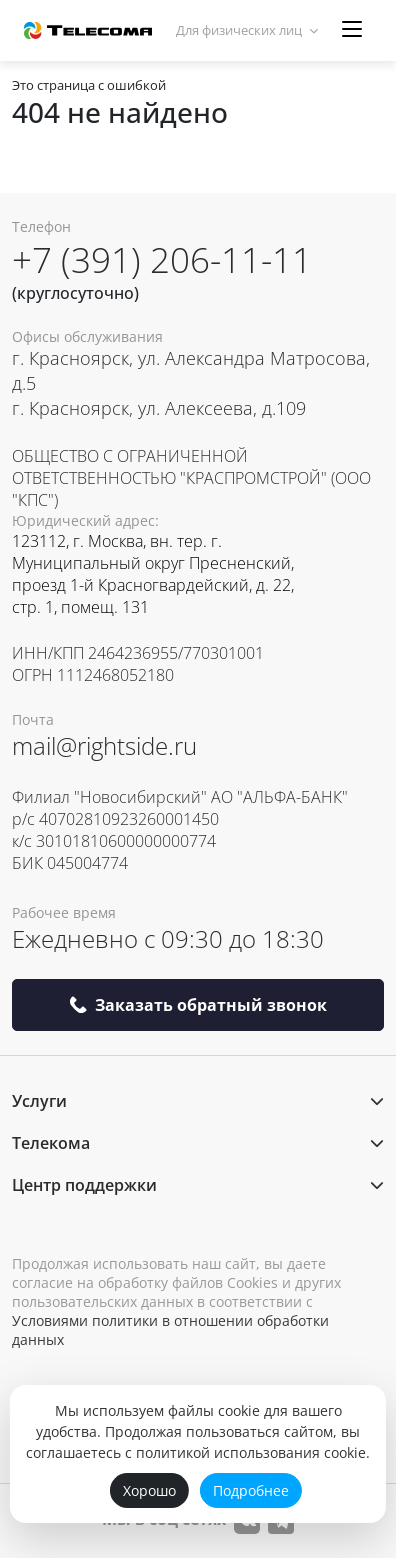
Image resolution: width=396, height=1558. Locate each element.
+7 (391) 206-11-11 (162, 259)
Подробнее (251, 1490)
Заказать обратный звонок (198, 1005)
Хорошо (149, 1490)
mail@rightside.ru (104, 745)
